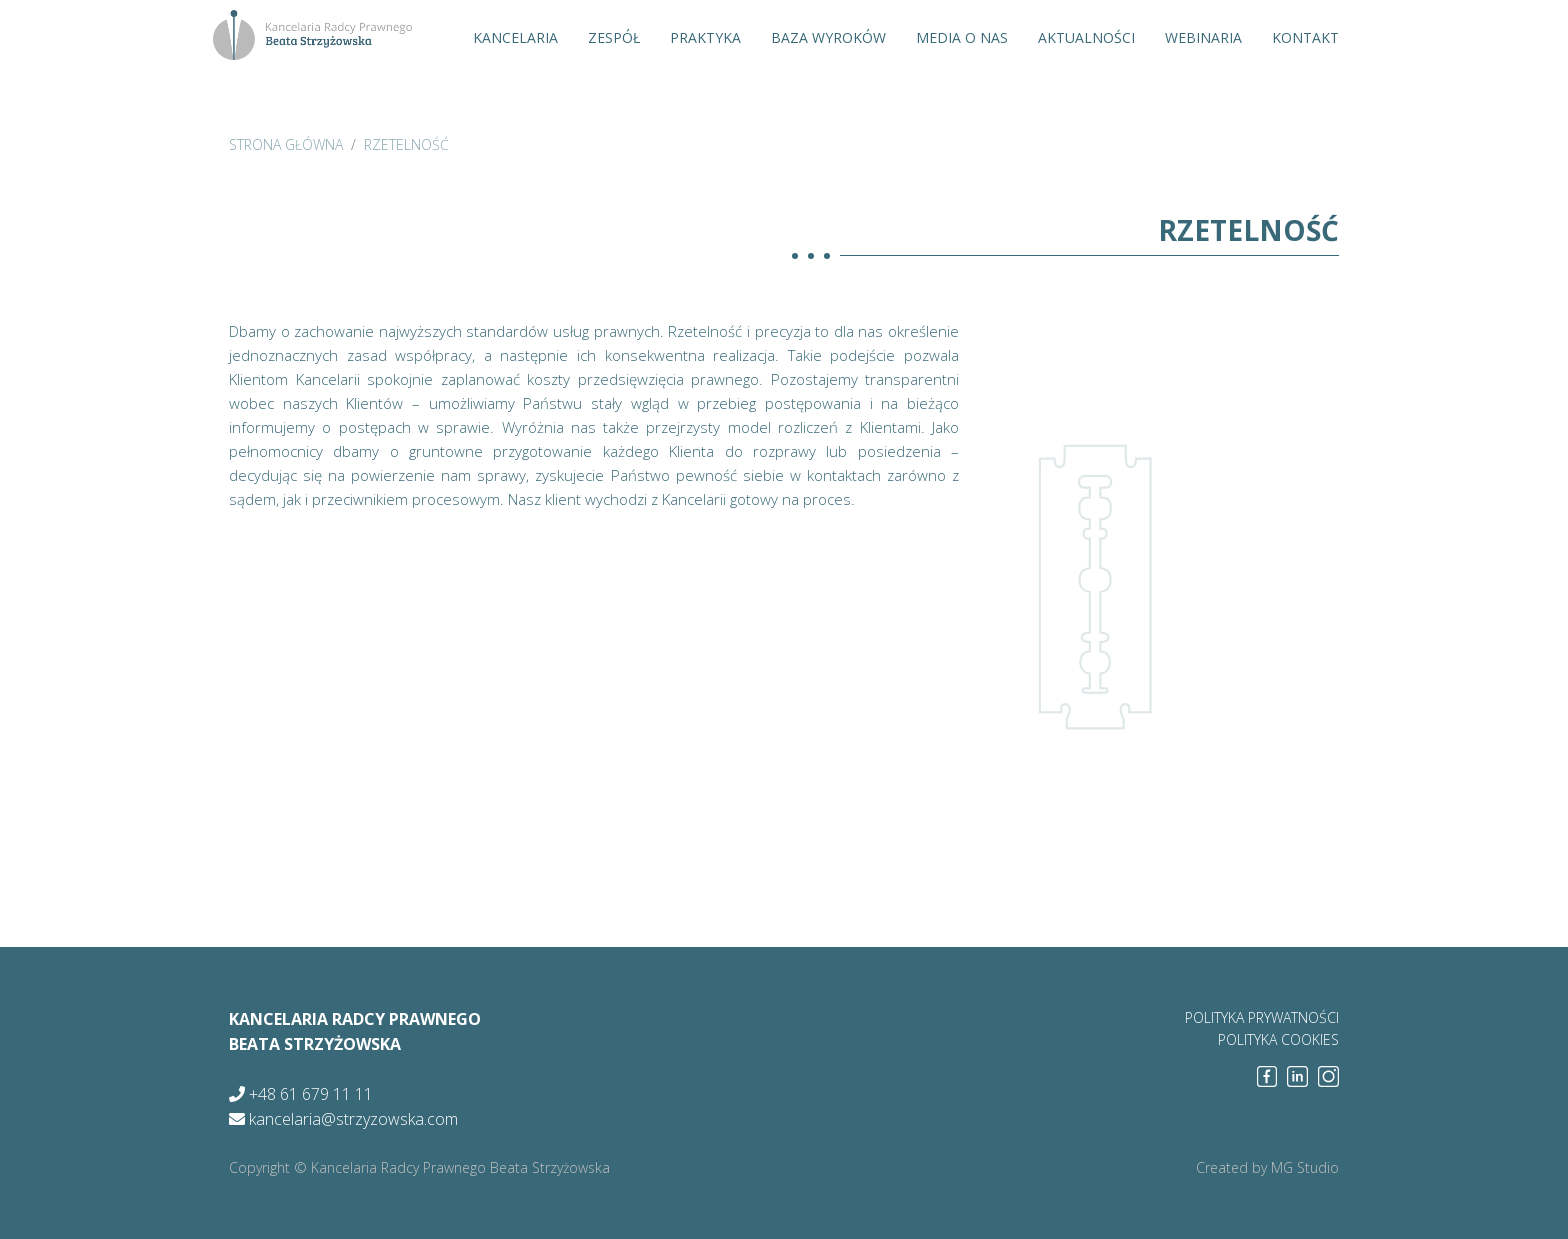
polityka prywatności (1262, 1017)
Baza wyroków (828, 37)
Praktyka (705, 37)
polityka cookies (1278, 1039)
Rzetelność (406, 144)
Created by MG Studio (1267, 1167)
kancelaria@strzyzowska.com (343, 1119)
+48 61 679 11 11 (301, 1094)
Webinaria (1203, 37)
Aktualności (1086, 37)
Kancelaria (515, 37)
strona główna (286, 144)
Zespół (614, 37)
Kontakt (1305, 37)
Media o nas (962, 37)
